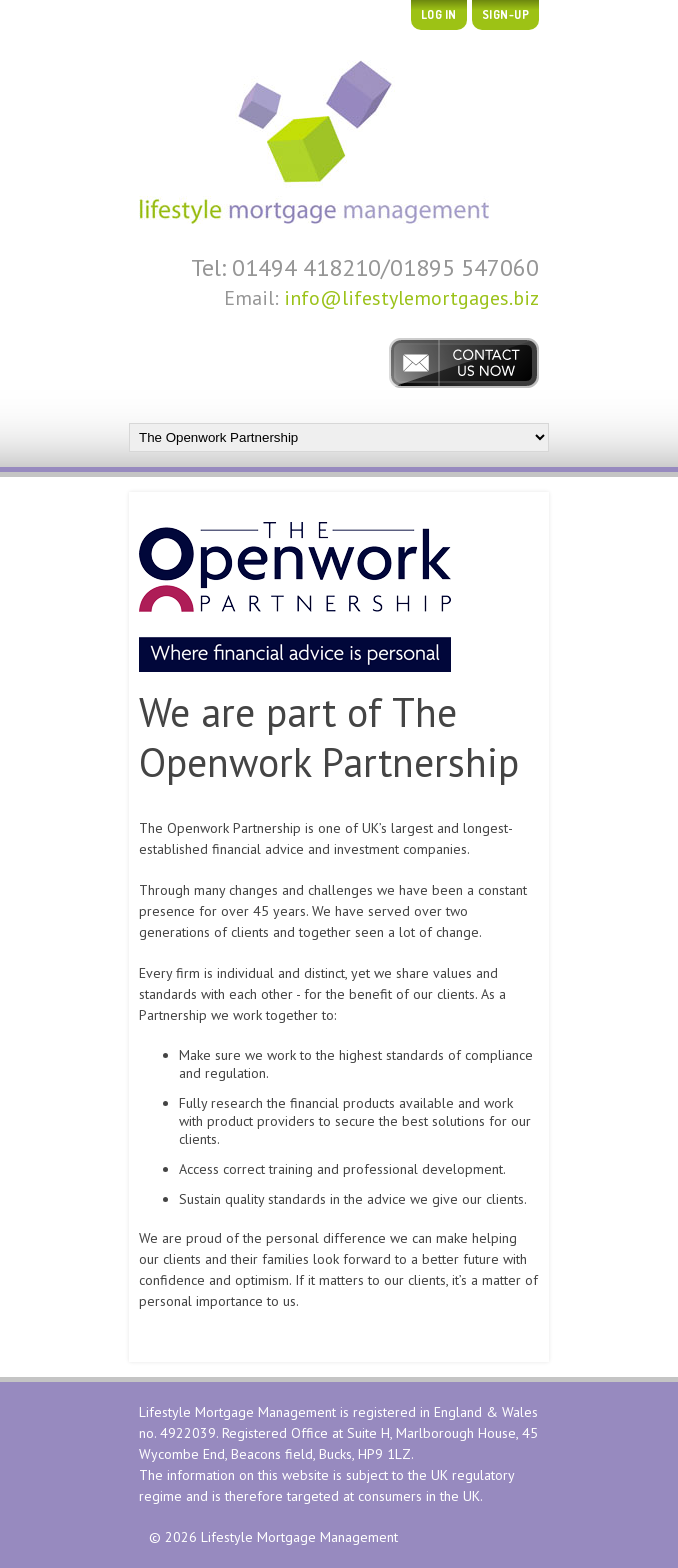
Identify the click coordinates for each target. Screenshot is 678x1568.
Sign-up (506, 14)
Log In (439, 14)
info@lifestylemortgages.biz (411, 298)
